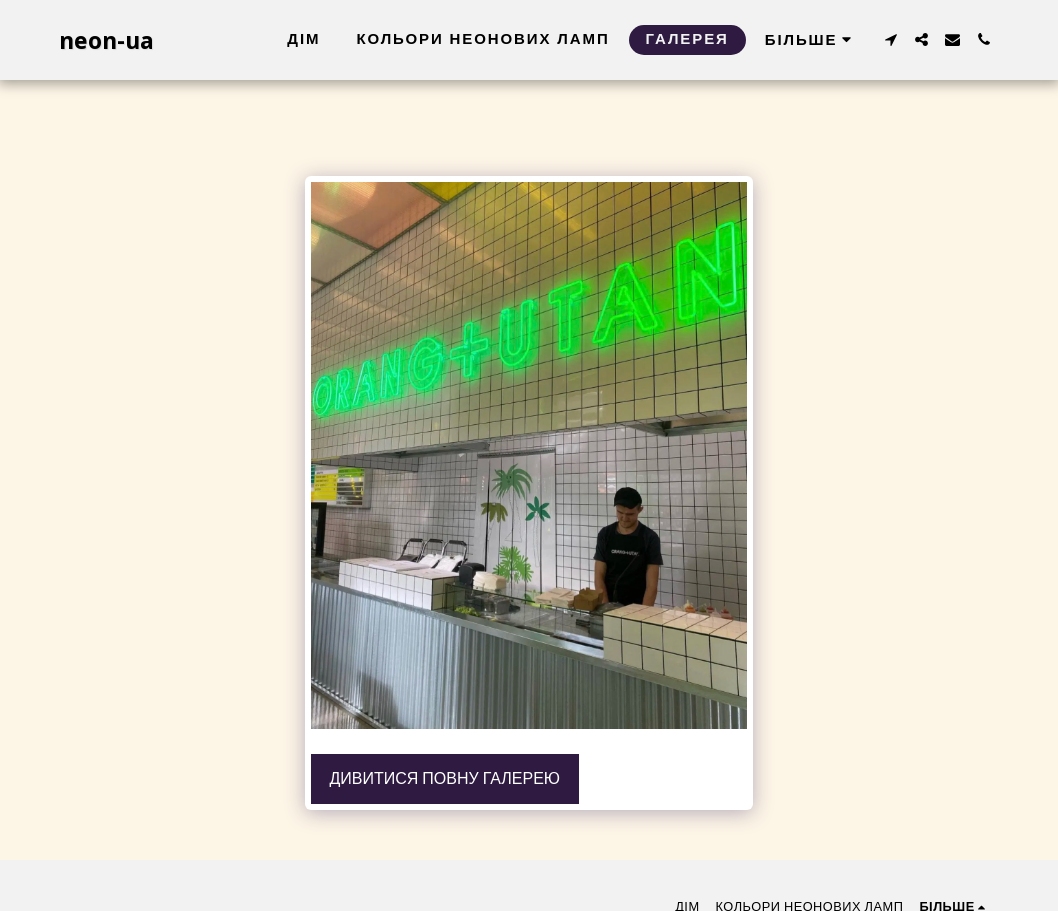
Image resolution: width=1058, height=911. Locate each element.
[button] (890, 39)
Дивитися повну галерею (444, 778)
